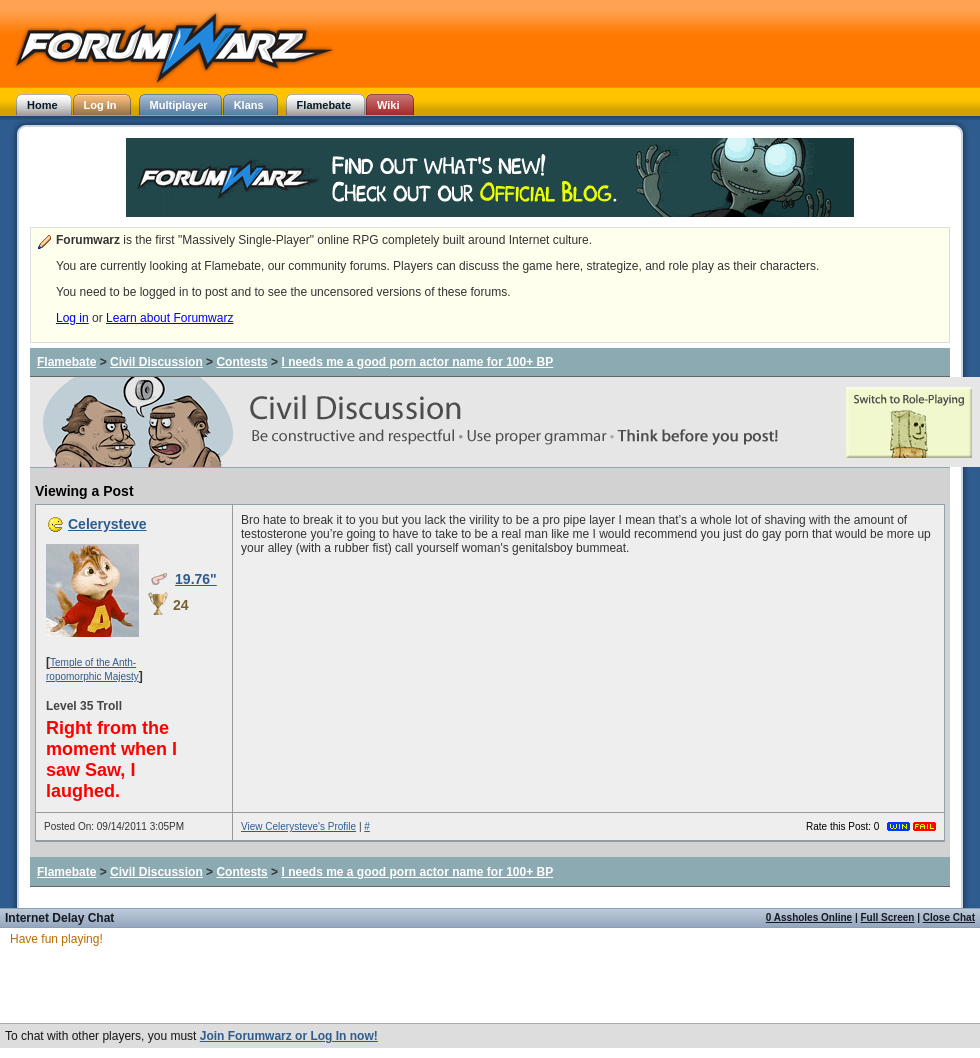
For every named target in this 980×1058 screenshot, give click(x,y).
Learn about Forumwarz (169, 318)
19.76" (196, 579)
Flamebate (66, 362)
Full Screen (888, 917)
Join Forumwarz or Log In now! (289, 1036)
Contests (241, 362)
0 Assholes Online (809, 917)
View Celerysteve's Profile (298, 826)
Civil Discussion (156, 362)
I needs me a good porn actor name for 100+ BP (417, 362)
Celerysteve (107, 524)
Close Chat (949, 917)
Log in (72, 318)
